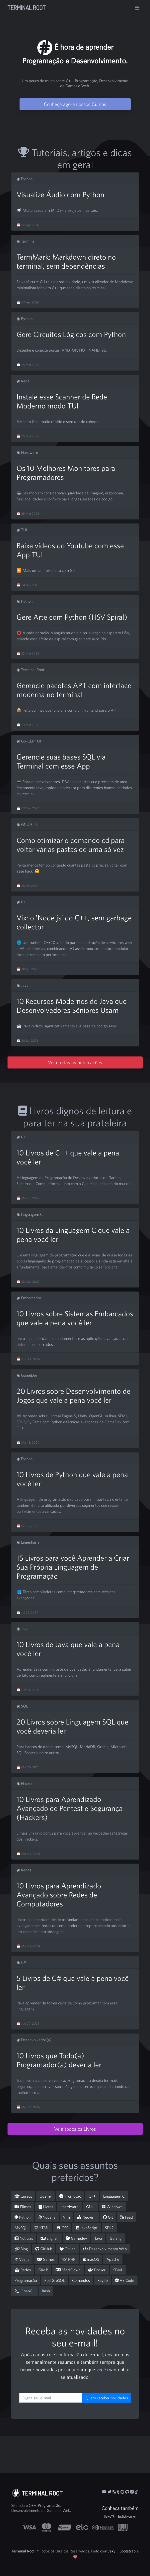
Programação (26, 2280)
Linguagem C (114, 2196)
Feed (126, 2217)
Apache (112, 2259)
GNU (90, 2206)
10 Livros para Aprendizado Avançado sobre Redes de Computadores (59, 1894)
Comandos (81, 2280)
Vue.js (22, 2259)
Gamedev (76, 2238)
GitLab (67, 2248)
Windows (112, 2206)
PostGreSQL (54, 2280)
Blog (21, 2248)
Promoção (70, 2196)
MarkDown (68, 2270)
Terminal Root (27, 8)
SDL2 (109, 2227)
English (49, 2238)
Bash (46, 2291)
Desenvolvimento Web (105, 2248)
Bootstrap (127, 2551)
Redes (23, 2270)
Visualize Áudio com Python (60, 194)
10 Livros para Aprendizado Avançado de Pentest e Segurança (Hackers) (70, 1808)
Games (46, 2259)
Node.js (46, 2217)
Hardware (70, 2206)
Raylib (102, 2280)
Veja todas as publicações (75, 1062)
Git (108, 2217)
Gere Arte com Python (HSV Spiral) (72, 617)
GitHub (43, 2248)
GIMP (43, 2270)
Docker (97, 2270)
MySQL (21, 2227)
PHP (68, 2259)
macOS (91, 2259)
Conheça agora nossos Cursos (75, 104)
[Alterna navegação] (137, 8)
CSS (62, 2227)
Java (98, 2238)
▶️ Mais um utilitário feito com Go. (46, 570)
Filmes (23, 2206)
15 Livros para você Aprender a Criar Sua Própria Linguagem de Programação (73, 1567)
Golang (115, 2238)
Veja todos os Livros (75, 2129)
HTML (42, 2227)
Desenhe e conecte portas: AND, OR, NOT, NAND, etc (62, 350)
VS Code (124, 2280)
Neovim (86, 2217)
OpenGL (24, 2291)
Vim (66, 2217)
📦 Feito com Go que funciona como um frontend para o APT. (68, 710)
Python (23, 2217)
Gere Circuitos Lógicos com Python (71, 334)
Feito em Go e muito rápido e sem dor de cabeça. (58, 421)
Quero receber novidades (106, 2398)
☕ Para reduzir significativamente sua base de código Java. (67, 1026)
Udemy (46, 2196)
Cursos (23, 2196)
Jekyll (112, 2551)
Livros (46, 2206)
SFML (118, 2270)
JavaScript (86, 2227)
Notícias (24, 2238)
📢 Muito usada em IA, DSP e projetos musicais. (57, 210)
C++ (92, 2196)
